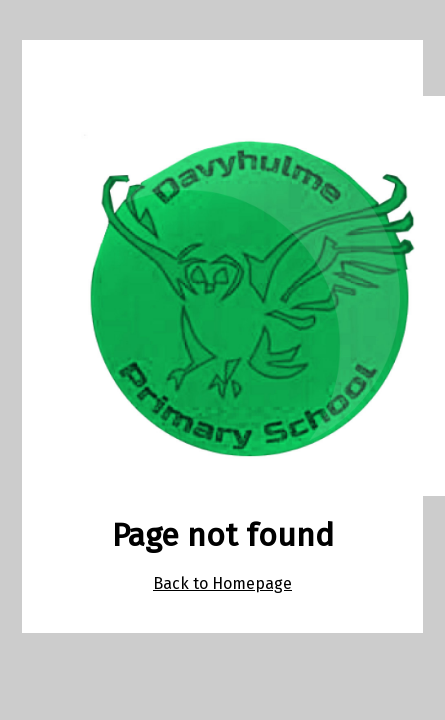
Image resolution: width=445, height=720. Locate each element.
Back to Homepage (222, 583)
